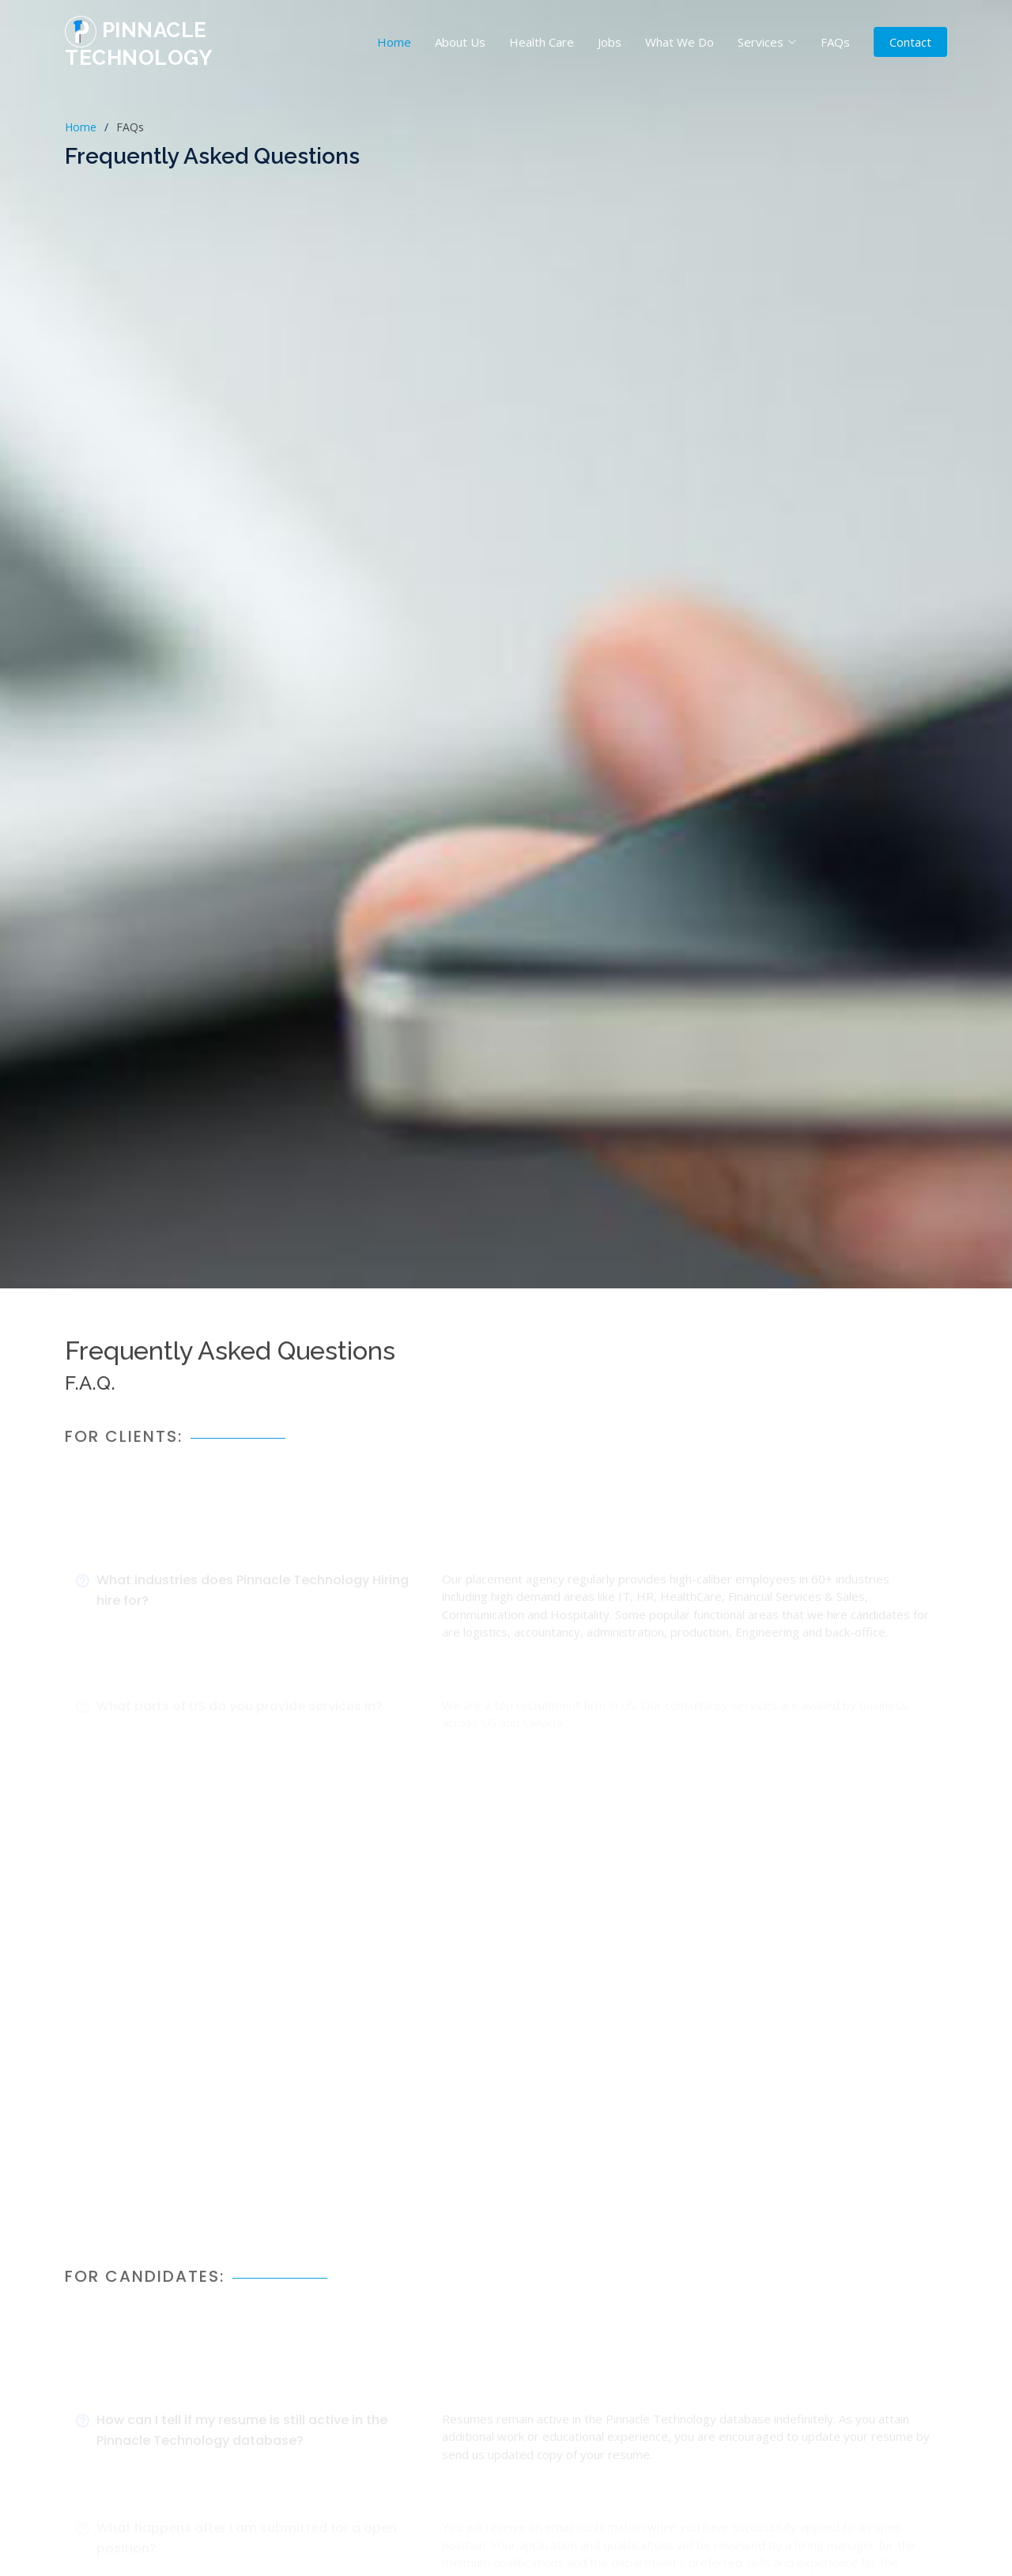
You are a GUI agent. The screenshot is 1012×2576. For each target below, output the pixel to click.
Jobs (609, 42)
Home (394, 42)
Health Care (541, 42)
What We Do (679, 42)
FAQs (835, 42)
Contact (910, 42)
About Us (460, 42)
